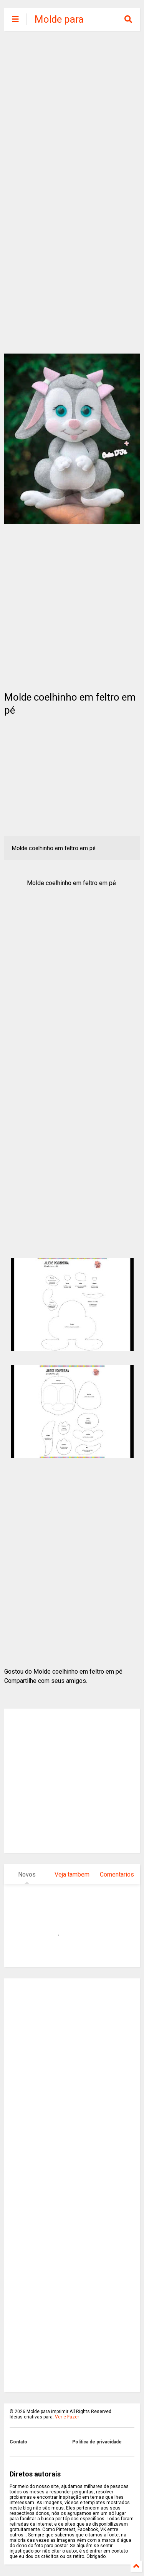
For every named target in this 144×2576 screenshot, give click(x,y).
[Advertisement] (72, 114)
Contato (18, 2442)
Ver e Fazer (67, 2417)
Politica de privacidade (97, 2442)
